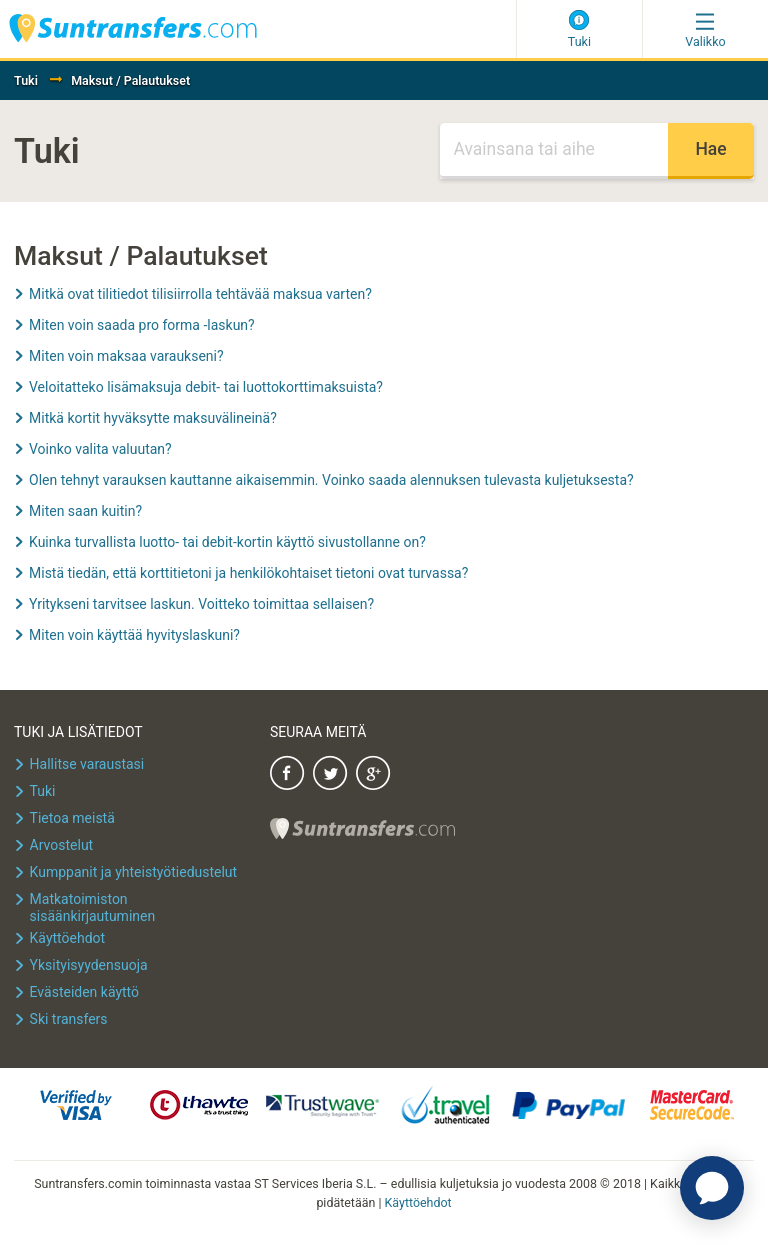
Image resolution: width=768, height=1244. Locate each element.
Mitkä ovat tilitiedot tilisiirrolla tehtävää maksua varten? (200, 294)
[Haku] (554, 151)
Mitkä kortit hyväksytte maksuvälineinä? (153, 418)
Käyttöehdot (418, 1202)
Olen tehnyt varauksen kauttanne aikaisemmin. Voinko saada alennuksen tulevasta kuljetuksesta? (331, 480)
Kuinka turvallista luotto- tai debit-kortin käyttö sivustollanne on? (227, 542)
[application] (712, 1188)
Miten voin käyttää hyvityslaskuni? (134, 635)
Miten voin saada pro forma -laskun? (142, 325)
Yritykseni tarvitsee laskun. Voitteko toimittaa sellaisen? (201, 604)
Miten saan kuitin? (85, 511)
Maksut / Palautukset (130, 80)
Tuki (26, 80)
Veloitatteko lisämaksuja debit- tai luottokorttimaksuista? (206, 387)
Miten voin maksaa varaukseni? (126, 356)
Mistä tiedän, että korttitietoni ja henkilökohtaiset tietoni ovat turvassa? (248, 573)
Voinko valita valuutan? (100, 449)
